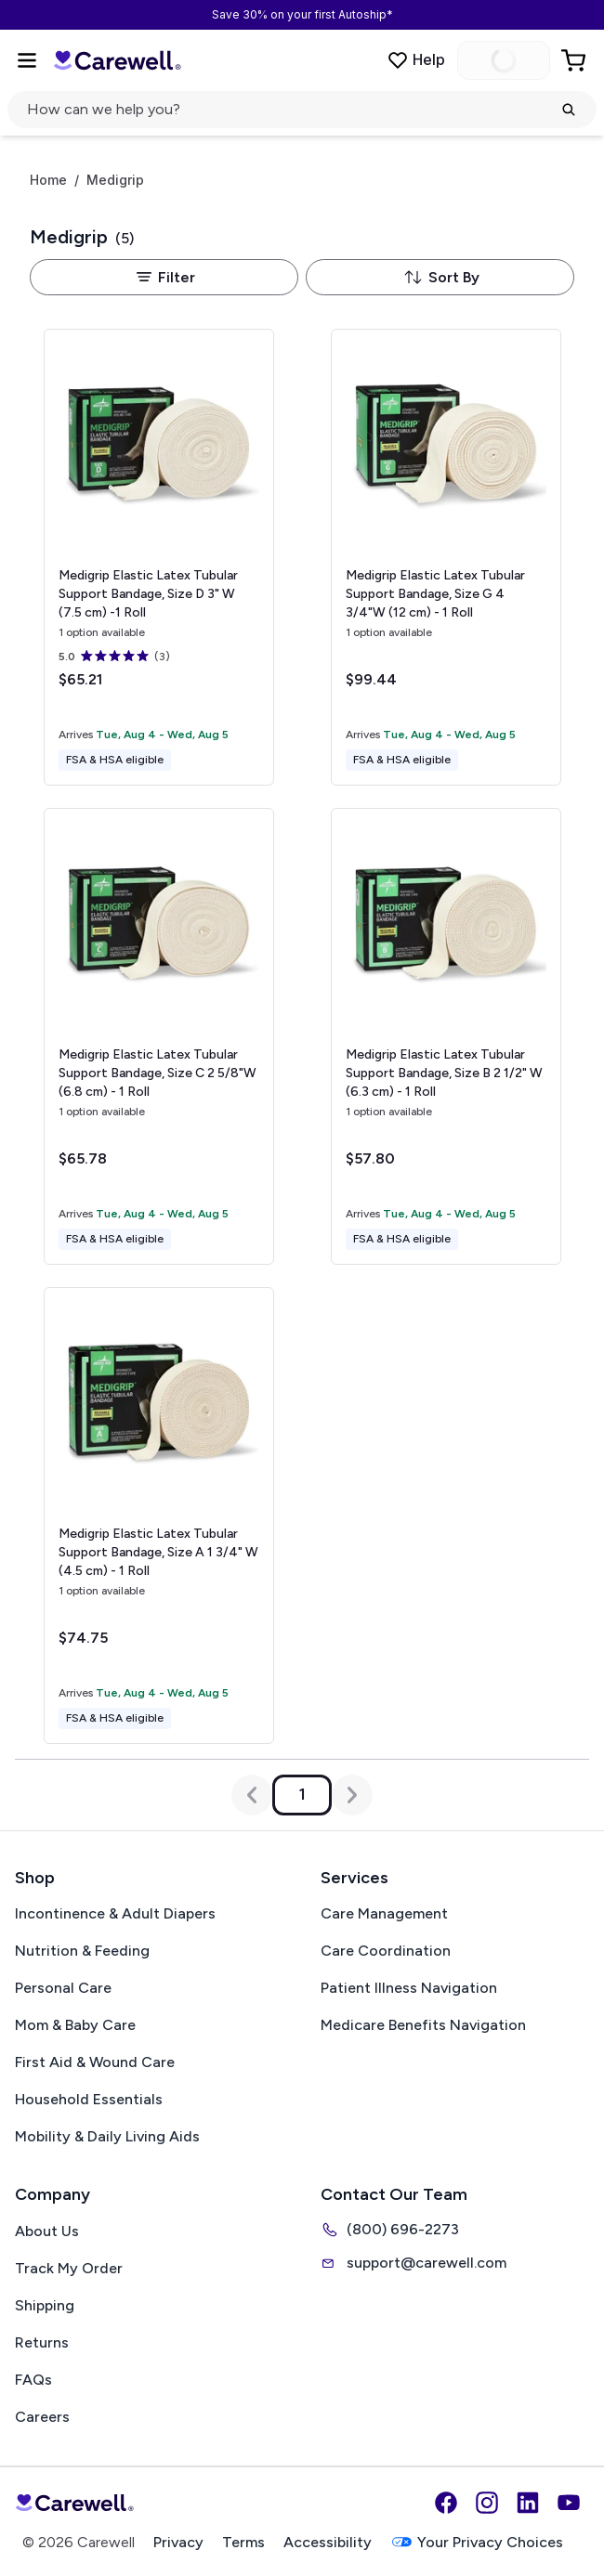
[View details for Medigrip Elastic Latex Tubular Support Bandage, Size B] (446, 1036)
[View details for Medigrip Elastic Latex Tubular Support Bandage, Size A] (158, 1515)
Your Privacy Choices (476, 2542)
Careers (42, 2417)
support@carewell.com (413, 2263)
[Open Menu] (27, 60)
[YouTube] (568, 2502)
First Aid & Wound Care (95, 2062)
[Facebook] (446, 2502)
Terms (243, 2542)
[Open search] (302, 109)
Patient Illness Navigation (409, 1988)
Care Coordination (386, 1950)
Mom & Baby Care (75, 2025)
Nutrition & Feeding (82, 1950)
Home (48, 180)
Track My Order (69, 2268)
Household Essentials (89, 2099)
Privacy (178, 2542)
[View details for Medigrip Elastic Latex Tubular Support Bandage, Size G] (446, 557)
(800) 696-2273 (390, 2229)
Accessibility (327, 2542)
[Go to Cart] (575, 60)
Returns (42, 2342)
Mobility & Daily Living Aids (107, 2136)
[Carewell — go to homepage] (117, 60)
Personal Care (63, 1988)
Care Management (384, 1913)
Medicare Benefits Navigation (423, 2025)
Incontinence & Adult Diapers (115, 1913)
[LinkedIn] (527, 2502)
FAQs (33, 2379)
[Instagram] (486, 2502)
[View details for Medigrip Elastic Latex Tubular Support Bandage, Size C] (158, 1036)
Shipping (44, 2305)
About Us (47, 2231)
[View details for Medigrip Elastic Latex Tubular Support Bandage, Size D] (158, 557)
